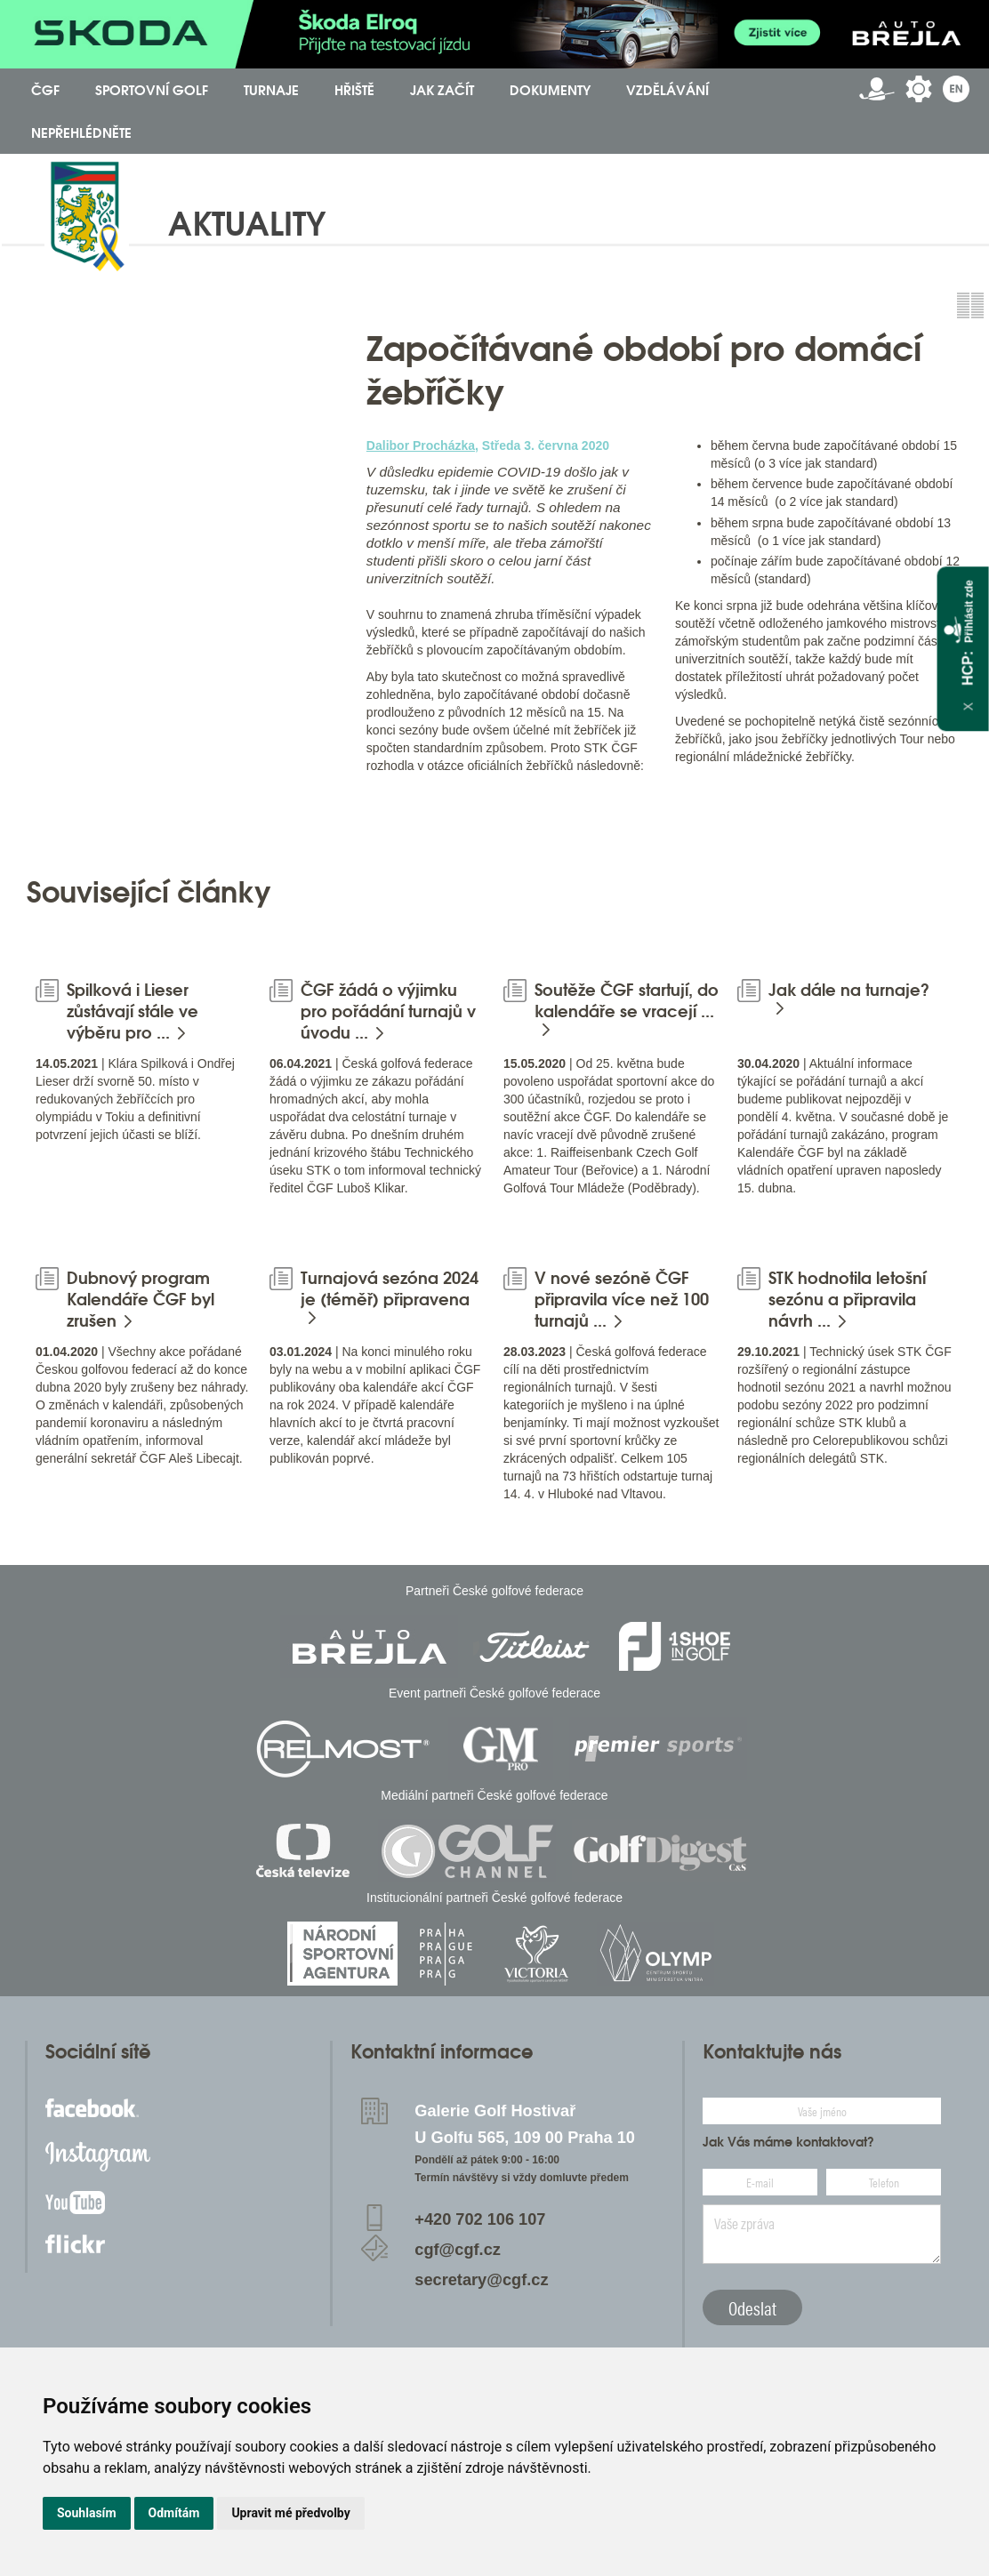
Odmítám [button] (174, 2513)
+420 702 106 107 (479, 2219)
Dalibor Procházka (420, 445)
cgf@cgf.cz (457, 2250)
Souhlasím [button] (87, 2513)
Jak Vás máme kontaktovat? (788, 2142)
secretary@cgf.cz (481, 2280)
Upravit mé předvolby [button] (290, 2513)
